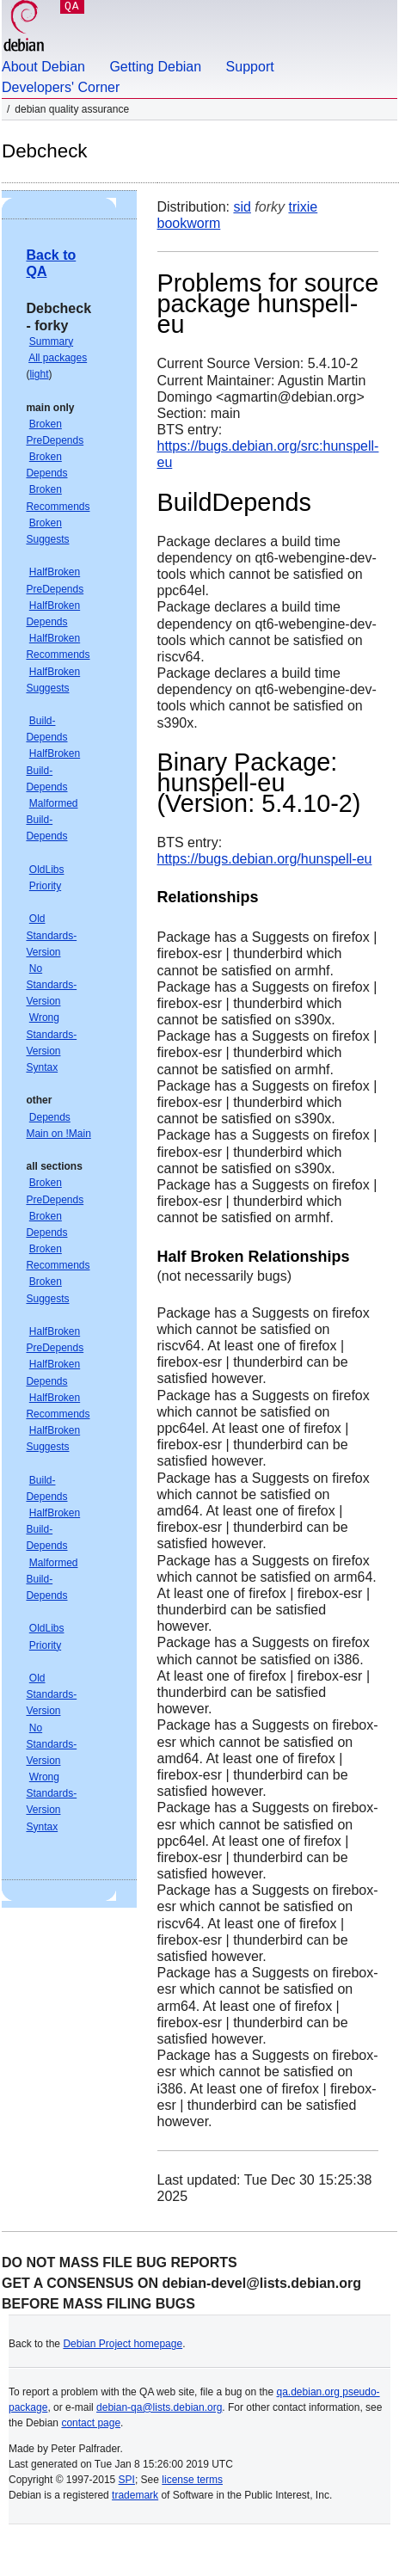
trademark (135, 2495)
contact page (90, 2423)
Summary (51, 341)
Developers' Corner (61, 87)
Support (250, 66)
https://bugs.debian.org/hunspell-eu (264, 858)
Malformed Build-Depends (51, 819)
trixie (302, 207)
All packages (57, 358)
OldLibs (46, 870)
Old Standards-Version (51, 935)
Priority (45, 886)
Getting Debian (155, 66)
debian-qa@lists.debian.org (159, 2407)
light (38, 374)
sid (241, 207)
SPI (127, 2480)
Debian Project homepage (122, 2344)
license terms (192, 2480)
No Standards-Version (51, 984)
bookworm (189, 223)
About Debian (43, 66)
